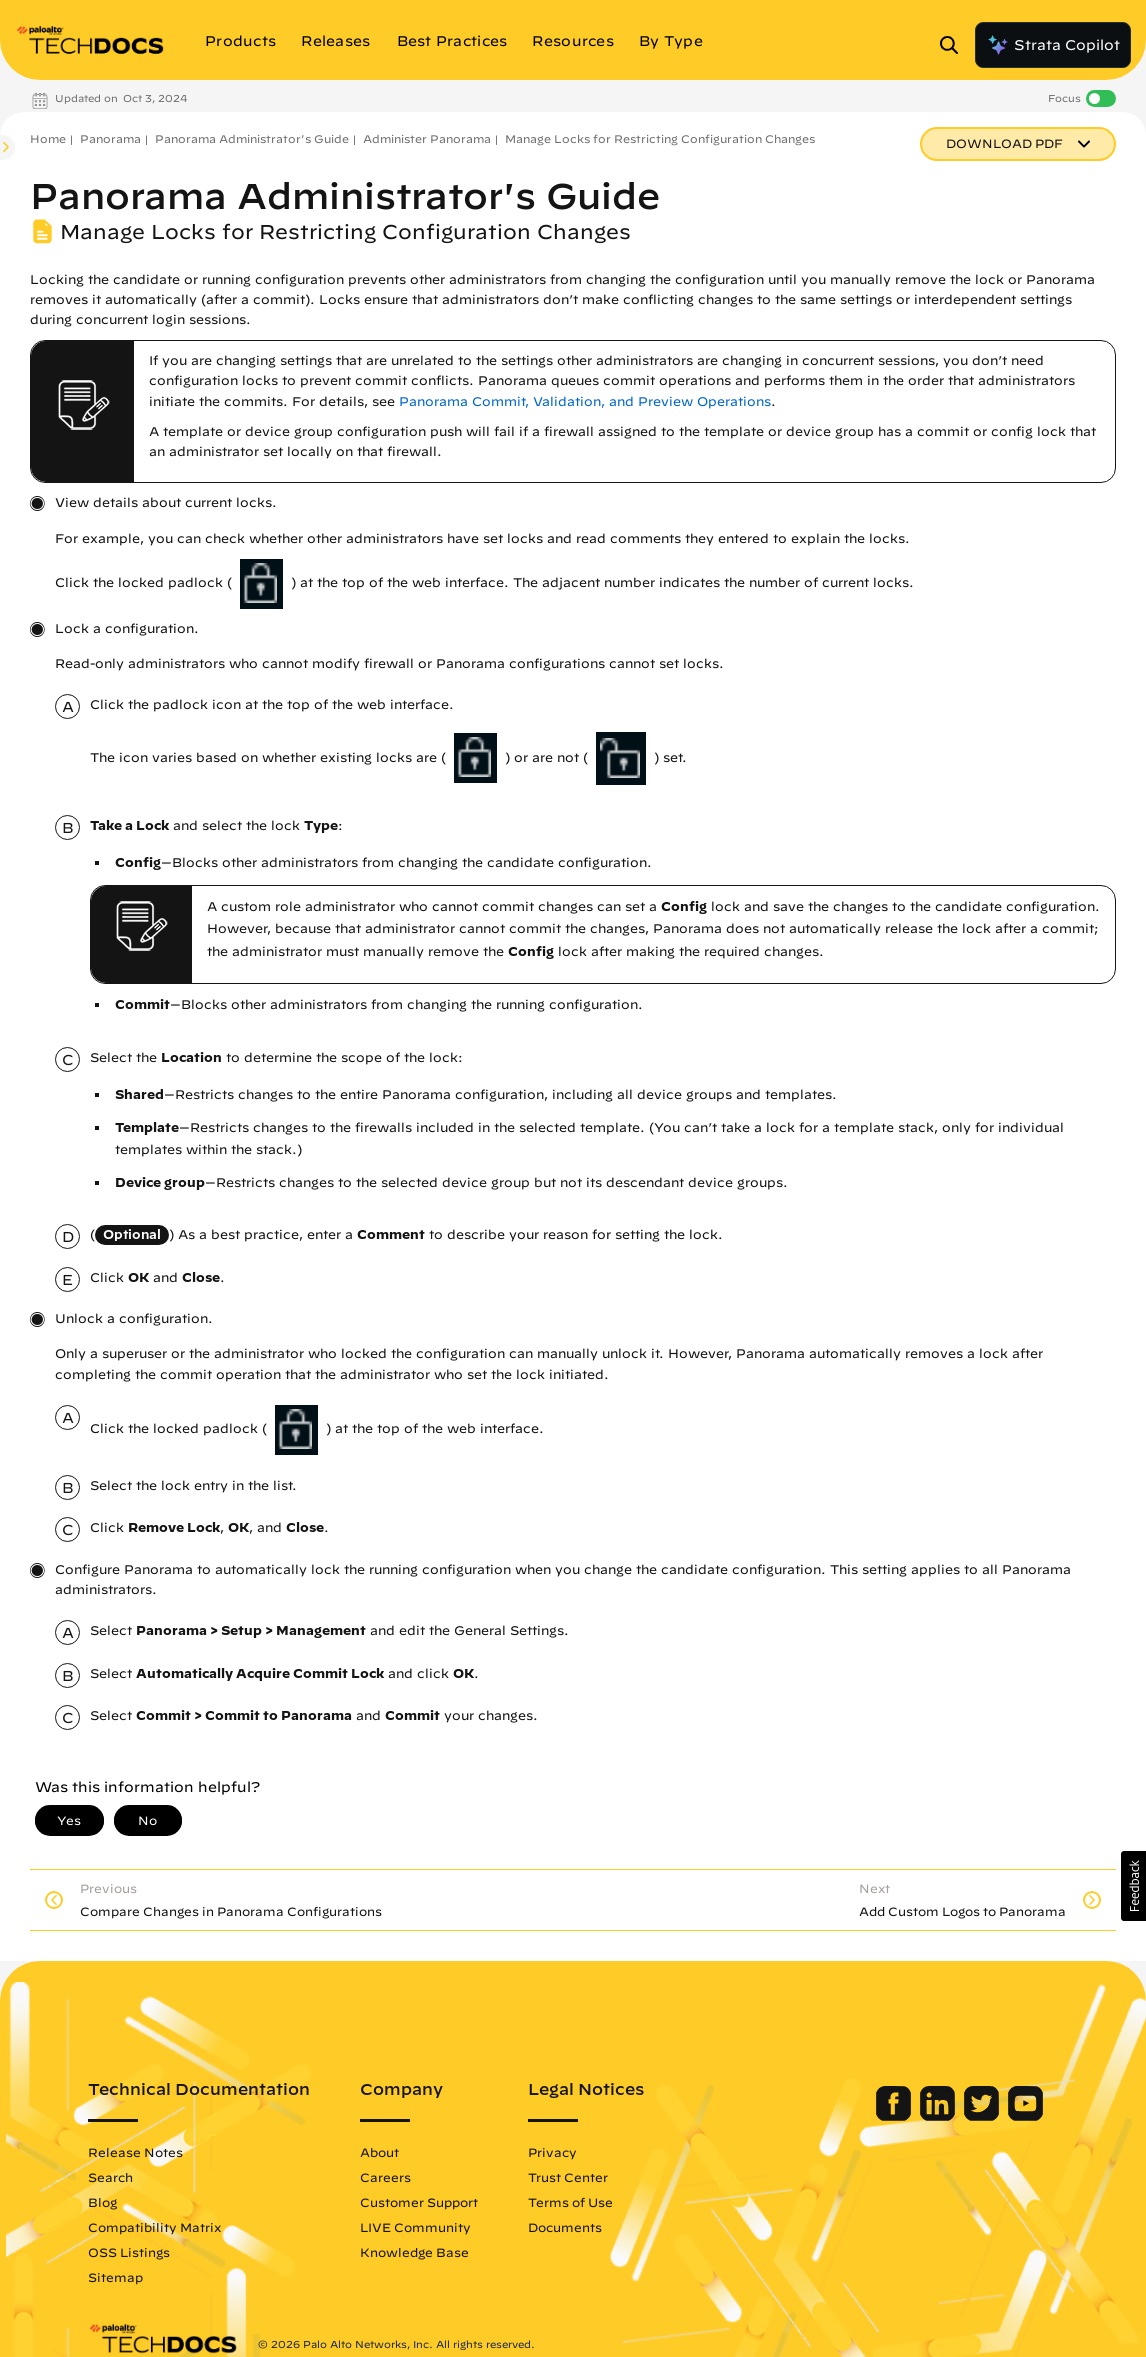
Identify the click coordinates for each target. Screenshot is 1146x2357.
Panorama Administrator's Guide (252, 138)
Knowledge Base (414, 2252)
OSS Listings (129, 2252)
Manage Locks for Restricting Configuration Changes (660, 138)
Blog (102, 2202)
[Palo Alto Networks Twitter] (983, 2116)
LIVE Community (415, 2227)
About (379, 2152)
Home (48, 138)
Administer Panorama (427, 138)
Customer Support (419, 2202)
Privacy (552, 2152)
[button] (1133, 1886)
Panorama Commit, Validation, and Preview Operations (585, 401)
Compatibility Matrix (154, 2227)
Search (110, 2177)
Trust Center (568, 2177)
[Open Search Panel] (955, 45)
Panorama (110, 138)
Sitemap (115, 2277)
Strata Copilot (1053, 45)
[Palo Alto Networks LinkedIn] (939, 2116)
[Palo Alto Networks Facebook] (895, 2116)
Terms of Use (570, 2202)
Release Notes (135, 2152)
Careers (385, 2177)
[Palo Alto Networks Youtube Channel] (1025, 2116)
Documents (565, 2227)
